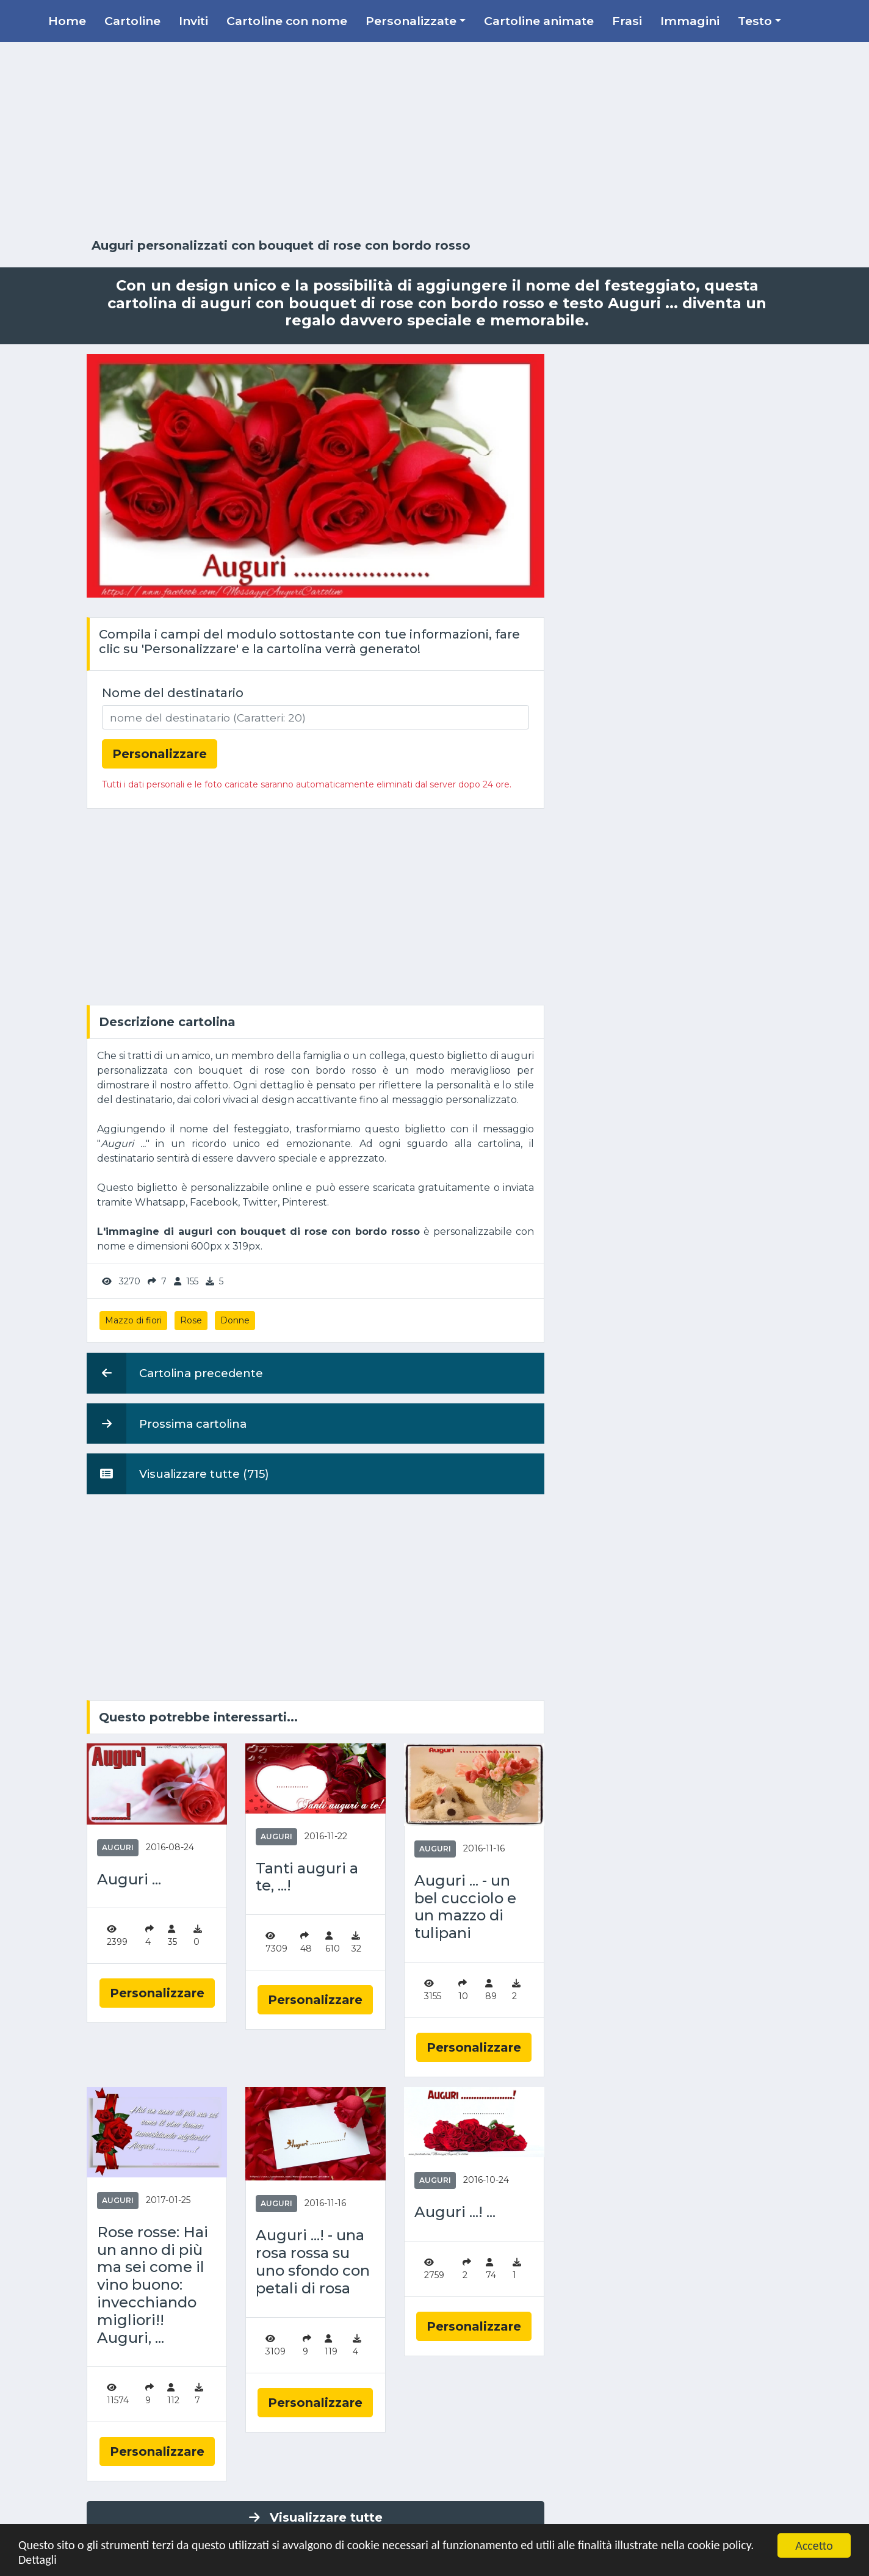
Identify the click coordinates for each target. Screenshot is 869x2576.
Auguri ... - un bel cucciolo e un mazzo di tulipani (465, 1907)
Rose (191, 1320)
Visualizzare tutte (316, 2517)
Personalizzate (411, 20)
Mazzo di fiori (133, 1320)
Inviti (193, 20)
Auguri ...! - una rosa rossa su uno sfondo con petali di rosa (313, 2261)
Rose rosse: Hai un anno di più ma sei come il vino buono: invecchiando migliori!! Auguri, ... (152, 2285)
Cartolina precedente (175, 1373)
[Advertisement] (434, 140)
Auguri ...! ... (455, 2212)
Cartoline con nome (286, 20)
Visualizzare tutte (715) (178, 1473)
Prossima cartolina (167, 1423)
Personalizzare (157, 1993)
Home (67, 20)
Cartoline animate (539, 20)
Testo (755, 20)
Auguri (118, 1847)
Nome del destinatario (172, 693)
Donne (235, 1320)
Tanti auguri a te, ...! (307, 1877)
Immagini (689, 20)
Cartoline (132, 20)
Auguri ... (129, 1879)
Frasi (627, 20)
